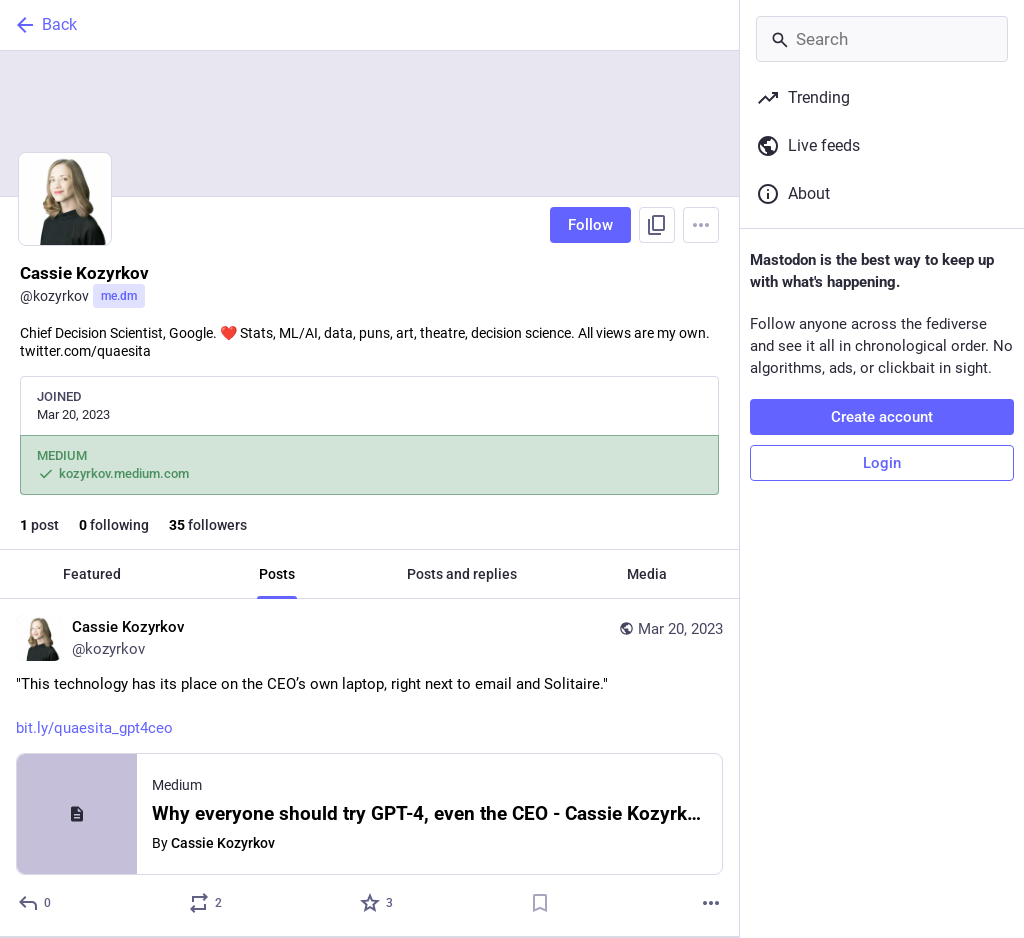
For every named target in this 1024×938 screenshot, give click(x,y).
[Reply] (35, 903)
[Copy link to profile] (657, 225)
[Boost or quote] (206, 903)
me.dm (119, 296)
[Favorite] (377, 903)
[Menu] (701, 225)
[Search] (882, 39)
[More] (711, 903)
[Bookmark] (540, 903)
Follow (590, 225)
